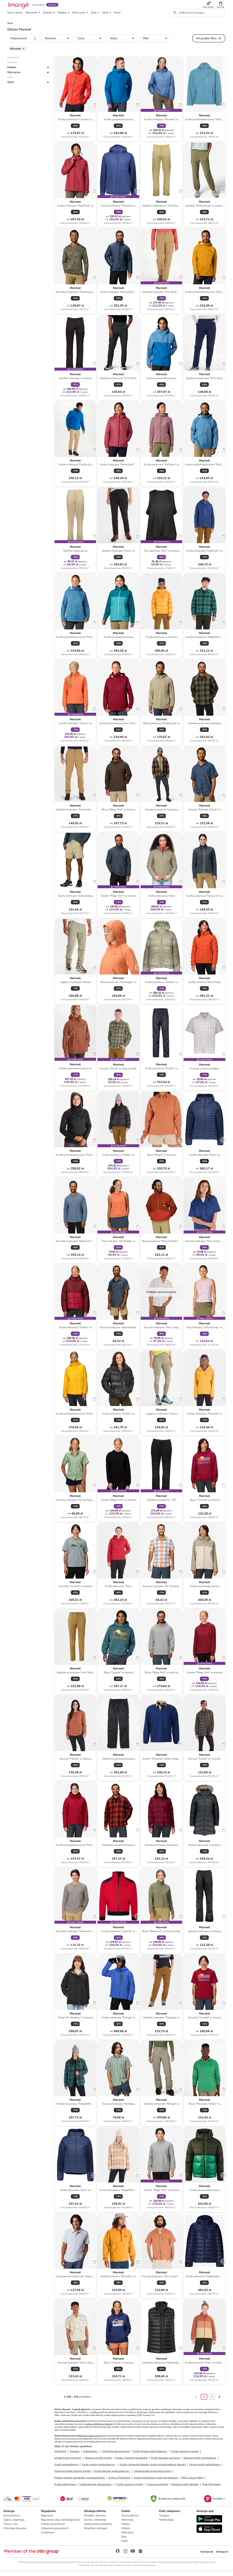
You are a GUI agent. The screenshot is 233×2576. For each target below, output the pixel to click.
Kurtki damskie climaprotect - (96, 2488)
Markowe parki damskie (184, 2488)
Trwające (164, 2520)
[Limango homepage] (17, 5)
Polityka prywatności (53, 2529)
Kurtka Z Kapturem (119, 2481)
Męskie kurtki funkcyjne (68, 2462)
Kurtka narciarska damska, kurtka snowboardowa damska (153, 2468)
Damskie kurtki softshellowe (199, 2462)
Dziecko (126, 2529)
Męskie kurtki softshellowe (204, 2468)
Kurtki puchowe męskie (130, 2488)
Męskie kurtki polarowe (116, 2455)
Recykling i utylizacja (96, 2533)
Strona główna (130, 2520)
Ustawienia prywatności (55, 2533)
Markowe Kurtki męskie (98, 2462)
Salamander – (91, 2455)
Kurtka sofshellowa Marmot (98, 2428)
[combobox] (197, 16)
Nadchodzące (166, 2524)
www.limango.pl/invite (144, 2570)
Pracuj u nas (11, 2529)
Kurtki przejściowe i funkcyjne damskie (156, 2481)
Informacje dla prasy (16, 2533)
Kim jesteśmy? (12, 2520)
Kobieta (11, 71)
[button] (221, 5)
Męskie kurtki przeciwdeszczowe (152, 2475)
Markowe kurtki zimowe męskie (73, 2475)
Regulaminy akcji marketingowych (60, 2524)
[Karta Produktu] (75, 103)
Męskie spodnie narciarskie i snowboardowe (80, 2481)
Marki (125, 2546)
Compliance (48, 2537)
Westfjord (60, 2455)
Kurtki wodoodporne (66, 2468)
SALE (10, 86)
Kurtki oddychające (65, 2488)
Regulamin (47, 2520)
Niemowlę (127, 2524)
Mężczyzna (13, 76)
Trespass (75, 2455)
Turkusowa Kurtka (157, 2488)
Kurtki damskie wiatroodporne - (112, 2475)
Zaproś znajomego (14, 2524)
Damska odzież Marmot (91, 2439)
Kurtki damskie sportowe (165, 2462)
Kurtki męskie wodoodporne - (99, 2468)
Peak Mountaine (211, 2488)
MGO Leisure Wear (192, 2481)
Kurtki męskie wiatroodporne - (150, 2455)
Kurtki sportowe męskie (185, 2455)
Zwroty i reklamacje (95, 2524)
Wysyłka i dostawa (95, 2520)
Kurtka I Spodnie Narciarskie (131, 2462)
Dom (124, 2541)
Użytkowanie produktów (98, 2529)
